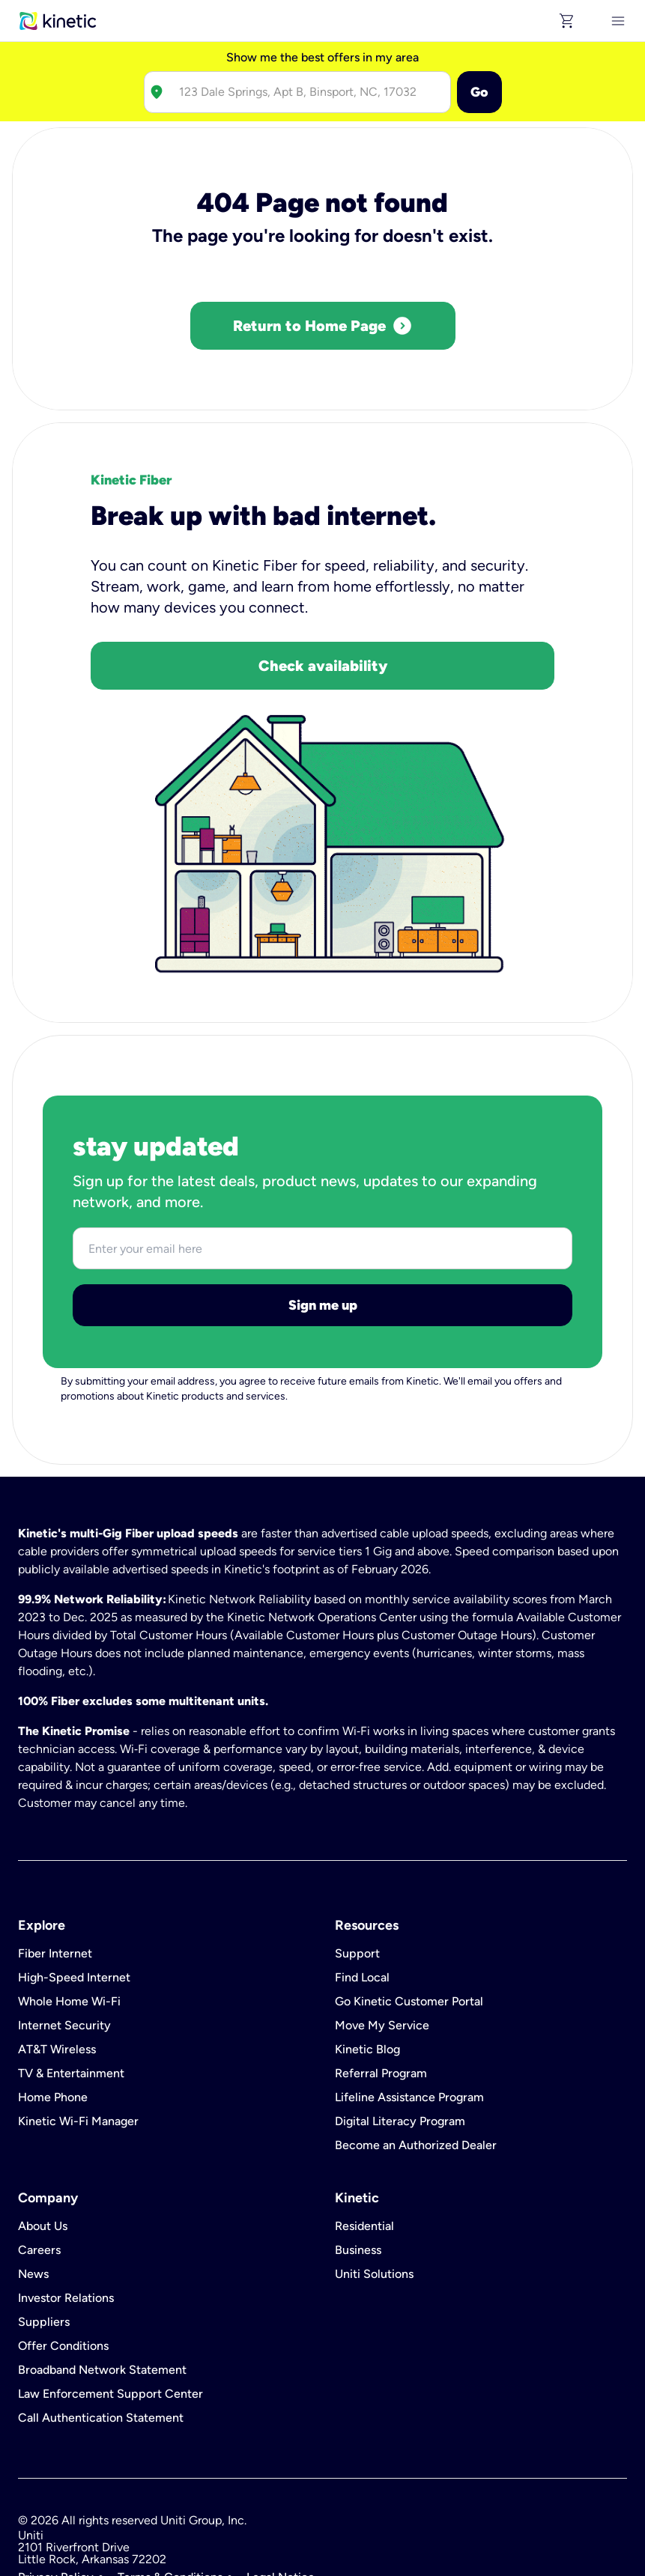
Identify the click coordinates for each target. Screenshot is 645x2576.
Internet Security (64, 1958)
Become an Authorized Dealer (416, 2078)
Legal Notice (280, 2510)
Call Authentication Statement (101, 2351)
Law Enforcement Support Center (110, 2327)
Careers (39, 2183)
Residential (364, 2159)
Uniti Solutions (374, 2207)
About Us (42, 2159)
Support (357, 1886)
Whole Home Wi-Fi (69, 1934)
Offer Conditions (63, 2279)
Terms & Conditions (170, 2510)
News (33, 2207)
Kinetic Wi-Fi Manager (78, 2054)
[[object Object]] (618, 20)
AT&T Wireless (57, 1982)
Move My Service (382, 1958)
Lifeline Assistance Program (409, 2030)
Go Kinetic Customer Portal (409, 1934)
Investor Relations (66, 2231)
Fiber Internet (55, 1886)
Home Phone (53, 2030)
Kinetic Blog (367, 1982)
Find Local (362, 1910)
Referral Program (381, 2006)
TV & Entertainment (71, 2006)
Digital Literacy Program (400, 2054)
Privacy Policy (56, 2510)
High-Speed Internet (74, 1910)
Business (358, 2183)
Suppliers (44, 2255)
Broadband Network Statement (102, 2303)
